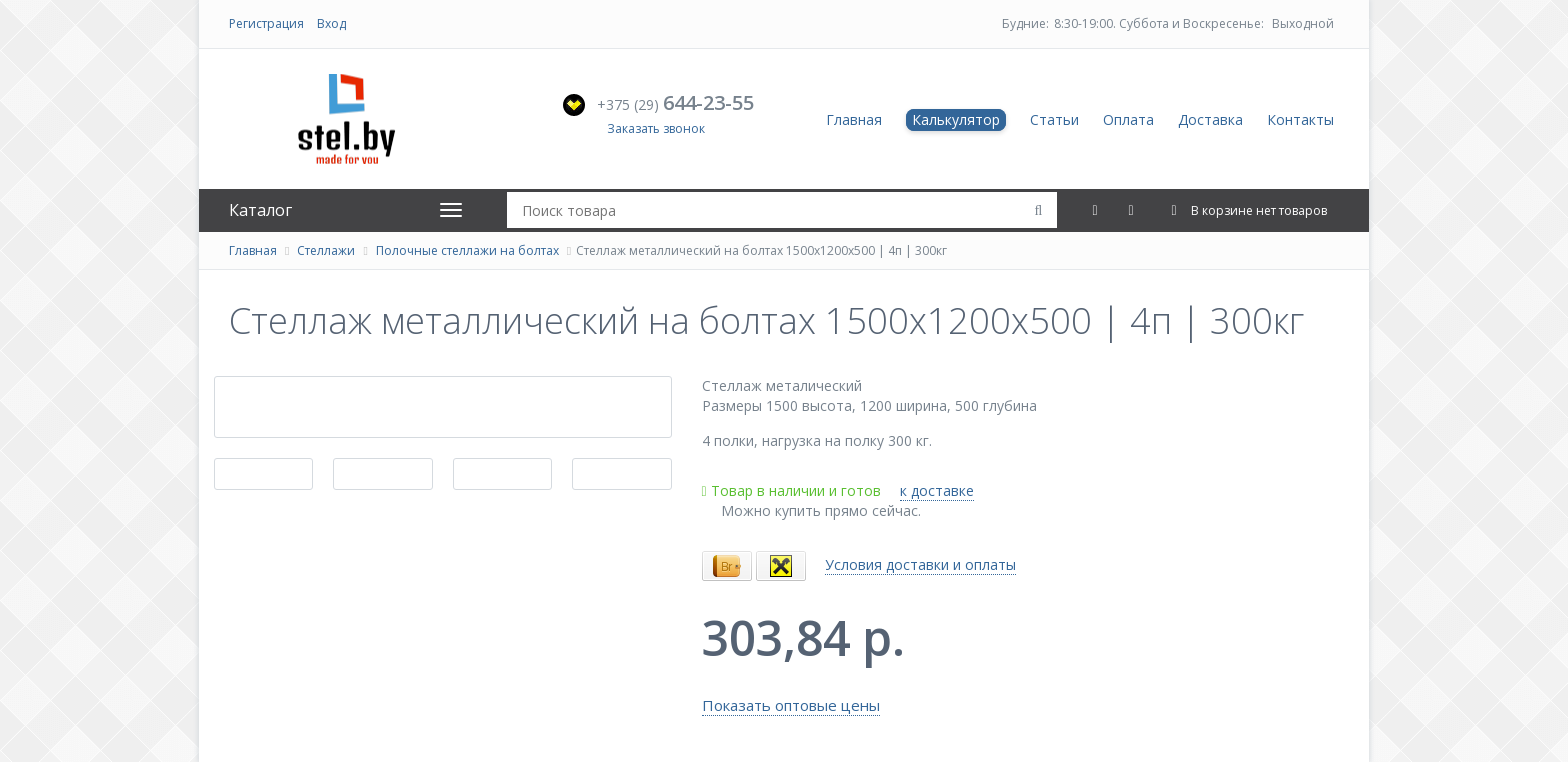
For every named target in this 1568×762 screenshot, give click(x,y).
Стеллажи (326, 250)
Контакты (1300, 119)
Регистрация (266, 23)
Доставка (1210, 119)
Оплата (1128, 119)
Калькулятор (956, 119)
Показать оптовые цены (791, 705)
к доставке (937, 490)
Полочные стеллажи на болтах (467, 250)
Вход (331, 23)
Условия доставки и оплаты (920, 564)
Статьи (1054, 119)
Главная (854, 119)
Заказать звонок (656, 128)
